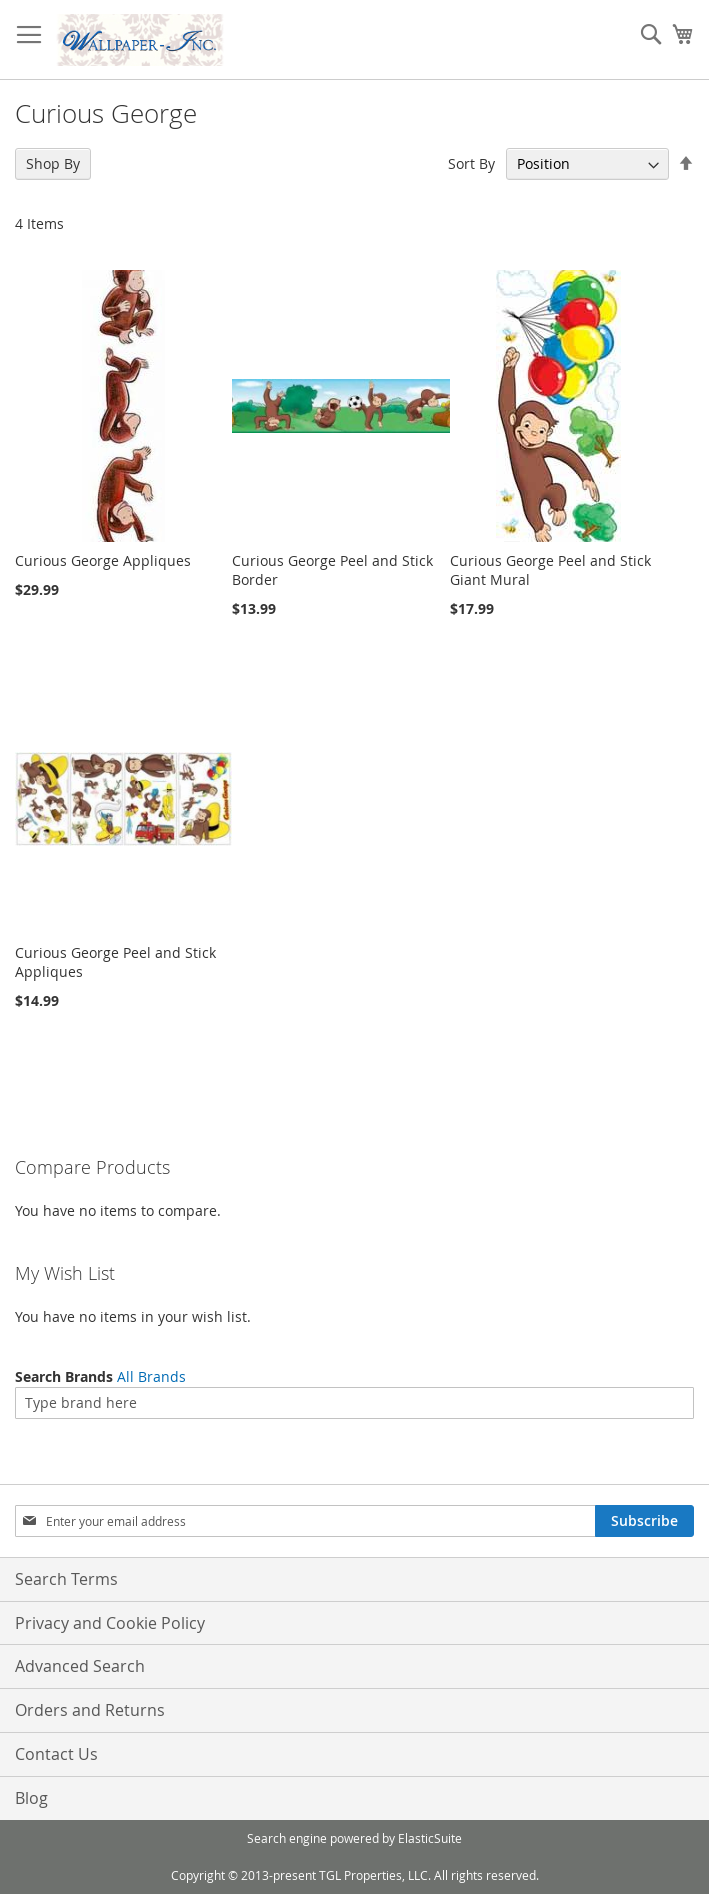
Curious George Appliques (103, 560)
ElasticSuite (430, 1838)
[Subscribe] (644, 1521)
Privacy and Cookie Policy (110, 1623)
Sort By (471, 163)
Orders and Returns (90, 1710)
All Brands (151, 1376)
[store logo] (140, 40)
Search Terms (66, 1579)
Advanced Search (80, 1666)
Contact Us (56, 1754)
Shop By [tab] (53, 163)
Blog (31, 1798)
